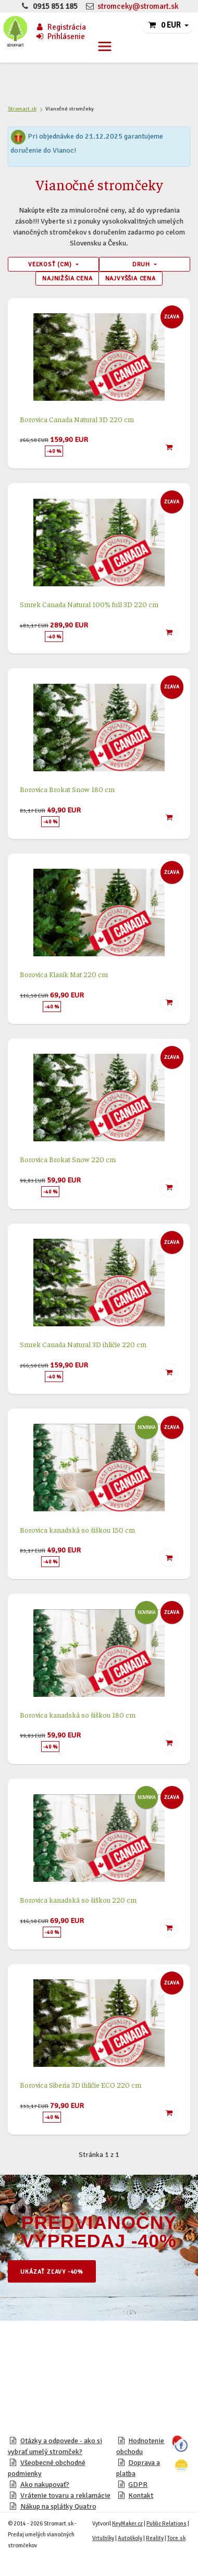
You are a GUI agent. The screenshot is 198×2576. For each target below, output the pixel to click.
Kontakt (140, 2495)
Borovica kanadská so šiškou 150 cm (77, 1529)
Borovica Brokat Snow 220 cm (68, 1159)
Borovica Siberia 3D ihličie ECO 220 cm (80, 2084)
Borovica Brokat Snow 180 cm (67, 789)
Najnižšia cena (67, 278)
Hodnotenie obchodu (140, 2446)
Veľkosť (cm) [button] (50, 264)
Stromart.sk (22, 108)
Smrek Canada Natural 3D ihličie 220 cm (83, 1344)
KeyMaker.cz (127, 2523)
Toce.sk (176, 2538)
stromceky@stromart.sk (137, 6)
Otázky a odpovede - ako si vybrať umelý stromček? (55, 2446)
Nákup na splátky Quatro (58, 2506)
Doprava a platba (138, 2468)
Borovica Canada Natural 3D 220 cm (77, 419)
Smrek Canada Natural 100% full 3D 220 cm (89, 604)
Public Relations (166, 2523)
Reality (155, 2538)
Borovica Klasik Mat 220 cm (64, 974)
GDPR (137, 2484)
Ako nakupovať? (44, 2484)
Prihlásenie (59, 36)
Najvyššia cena (130, 278)
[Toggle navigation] (105, 46)
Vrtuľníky (103, 2538)
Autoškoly (130, 2538)
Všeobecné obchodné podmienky (46, 2468)
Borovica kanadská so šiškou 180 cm (77, 1714)
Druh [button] (142, 264)
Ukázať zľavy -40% (51, 2271)
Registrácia (60, 27)
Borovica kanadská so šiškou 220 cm (78, 1899)
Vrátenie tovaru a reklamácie (65, 2495)
